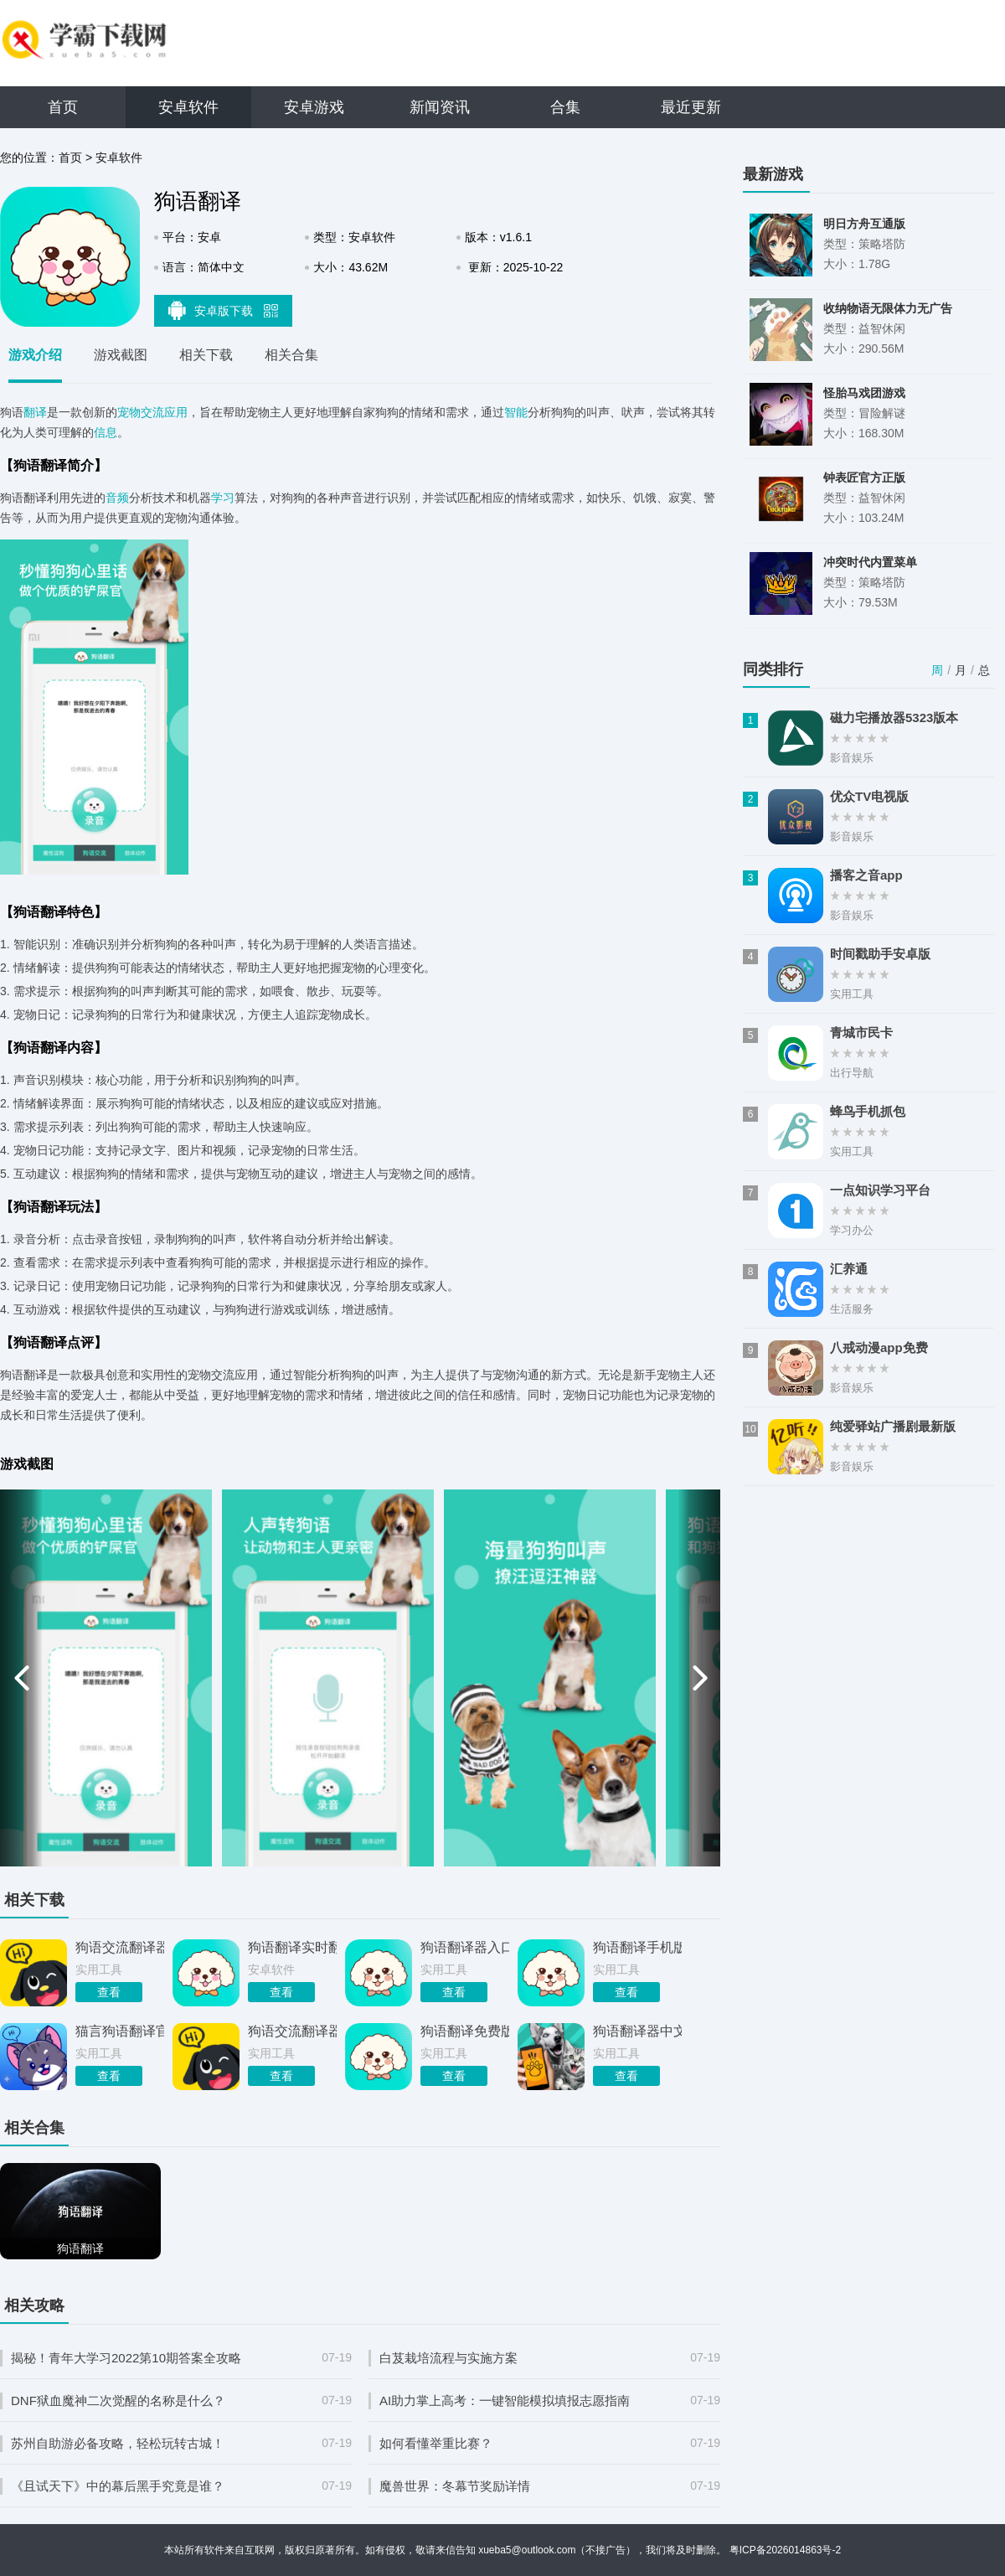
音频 (117, 497)
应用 (176, 412)
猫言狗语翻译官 (119, 2031)
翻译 (35, 412)
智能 (516, 412)
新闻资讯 (440, 107)
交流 (152, 412)
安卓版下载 (223, 310)
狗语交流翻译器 (292, 2031)
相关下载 (206, 355)
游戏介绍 (35, 355)
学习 (222, 497)
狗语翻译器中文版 (637, 2031)
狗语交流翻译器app (119, 1947)
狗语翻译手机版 (637, 1947)
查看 (109, 1992)
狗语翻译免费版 (464, 2031)
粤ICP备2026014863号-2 (785, 2550)
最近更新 (691, 107)
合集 (565, 107)
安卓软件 (188, 107)
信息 (105, 432)
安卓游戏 (314, 107)
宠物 (129, 412)
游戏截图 (120, 355)
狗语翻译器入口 (464, 1947)
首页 (63, 107)
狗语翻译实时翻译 (292, 1947)
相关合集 (291, 355)
